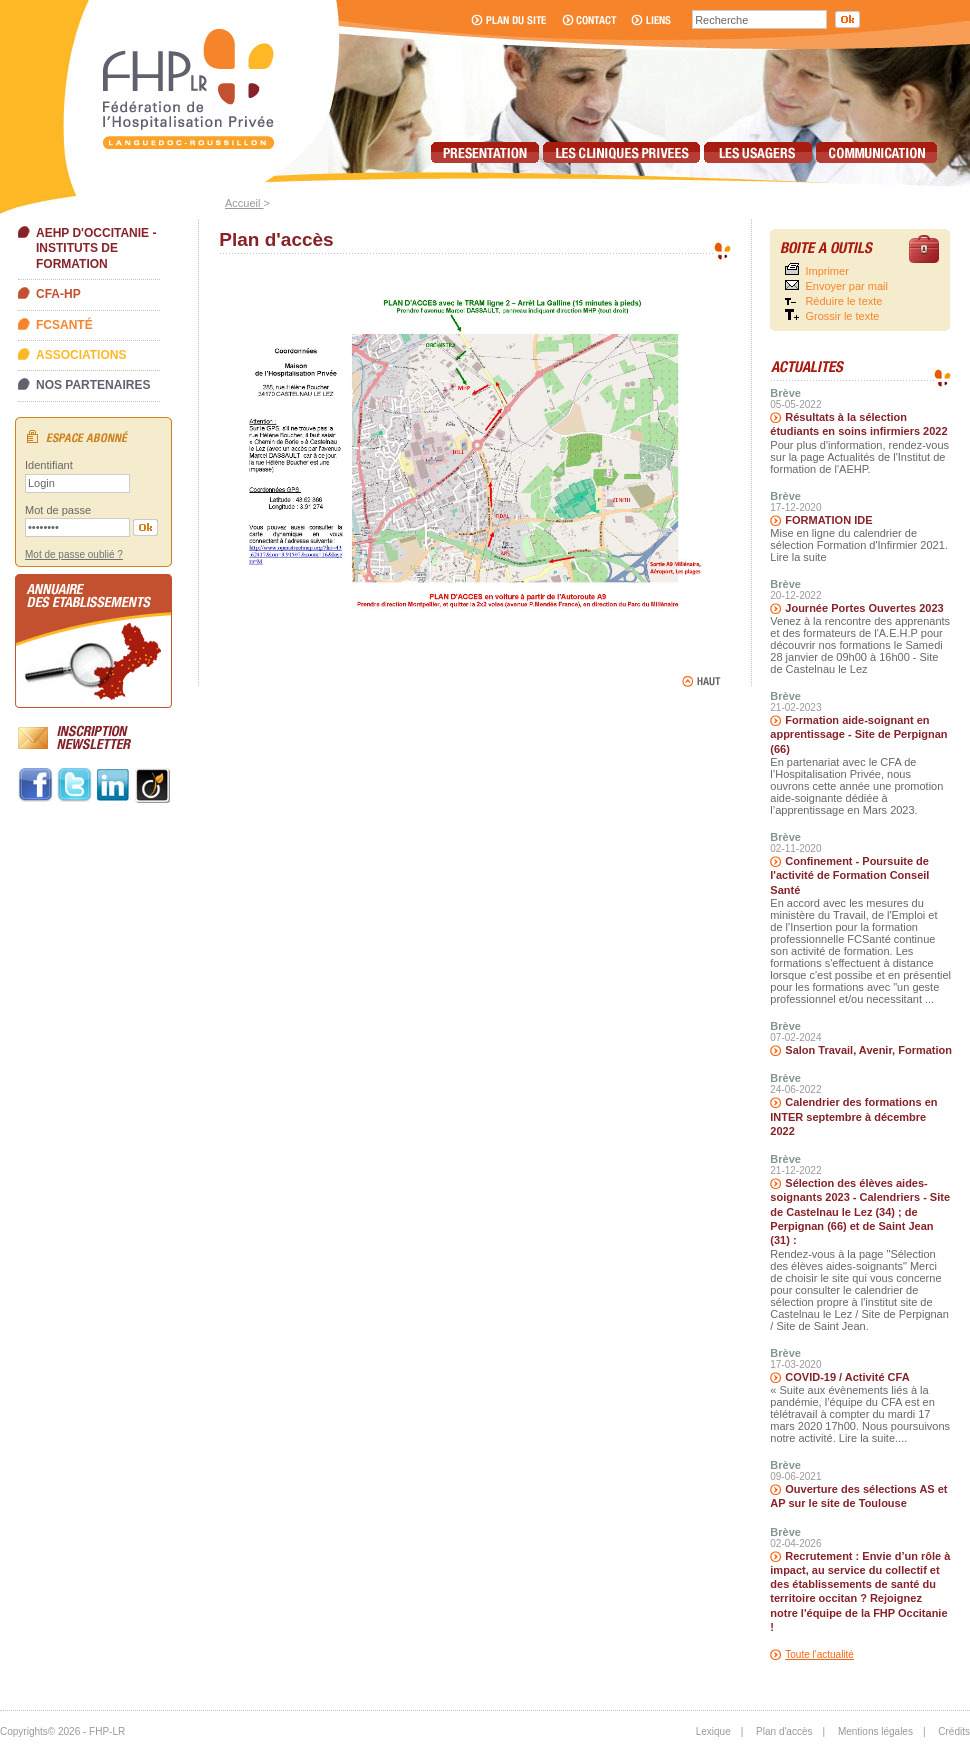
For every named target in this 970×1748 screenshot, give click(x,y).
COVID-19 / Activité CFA (847, 1377)
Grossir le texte (842, 316)
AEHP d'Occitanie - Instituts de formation (96, 248)
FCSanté (64, 325)
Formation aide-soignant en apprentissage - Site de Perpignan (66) (858, 734)
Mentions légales (875, 1731)
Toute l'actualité (819, 1654)
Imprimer (826, 271)
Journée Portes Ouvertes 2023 (864, 608)
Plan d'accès (784, 1731)
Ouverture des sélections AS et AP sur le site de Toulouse (858, 1496)
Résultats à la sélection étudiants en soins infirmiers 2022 (858, 424)
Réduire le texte (843, 301)
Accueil (244, 203)
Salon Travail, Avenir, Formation (868, 1050)
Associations (81, 355)
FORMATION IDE (828, 520)
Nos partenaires (93, 385)
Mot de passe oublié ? (74, 554)
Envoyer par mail (846, 286)
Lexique (713, 1731)
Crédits (954, 1731)
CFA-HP (58, 294)
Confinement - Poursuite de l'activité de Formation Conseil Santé (849, 875)
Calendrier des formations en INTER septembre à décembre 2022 (853, 1116)
